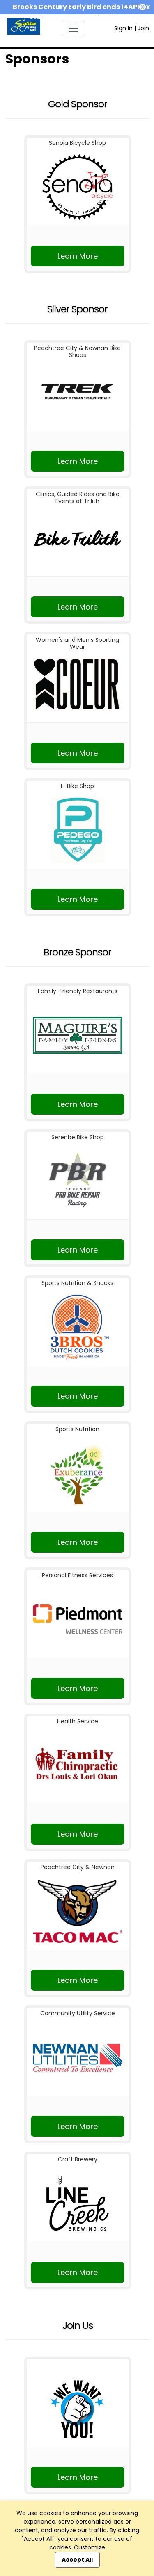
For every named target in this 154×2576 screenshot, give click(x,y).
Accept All (77, 2560)
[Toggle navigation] (73, 28)
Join (143, 28)
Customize (89, 2547)
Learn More (77, 256)
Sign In (123, 28)
